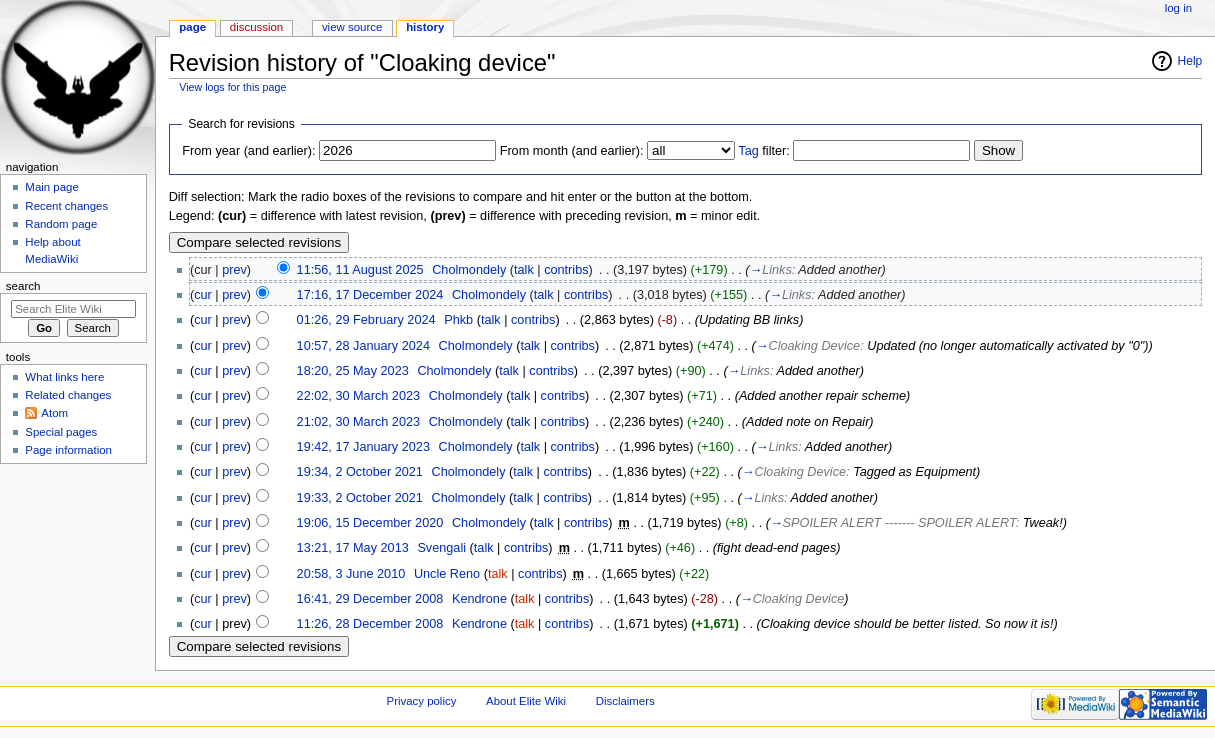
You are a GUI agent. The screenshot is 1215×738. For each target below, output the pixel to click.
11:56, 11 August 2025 (360, 270)
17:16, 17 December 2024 (370, 295)
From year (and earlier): (248, 151)
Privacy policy (422, 701)
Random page (61, 224)
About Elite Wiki (526, 701)
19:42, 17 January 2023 (363, 447)
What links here (64, 377)
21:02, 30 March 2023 (358, 422)
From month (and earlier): (572, 151)
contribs (566, 270)
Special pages (61, 432)
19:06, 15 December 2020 (370, 523)
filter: (764, 151)
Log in (1178, 8)
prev (234, 270)
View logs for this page (232, 87)
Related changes (68, 395)
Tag (748, 151)
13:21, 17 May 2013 (353, 548)
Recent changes (66, 206)
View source (352, 27)
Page (192, 27)
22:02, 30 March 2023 (358, 396)
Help (1190, 61)
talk (524, 270)
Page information (68, 450)
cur (203, 295)
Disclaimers (625, 701)
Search (23, 286)
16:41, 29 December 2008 (370, 599)
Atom (54, 413)
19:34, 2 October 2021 (360, 472)
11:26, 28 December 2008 (370, 624)
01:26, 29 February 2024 (366, 320)
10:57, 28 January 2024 (363, 346)
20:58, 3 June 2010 (351, 574)
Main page (52, 187)
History (425, 27)
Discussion (256, 27)
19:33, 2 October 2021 (360, 498)
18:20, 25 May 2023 (353, 371)
